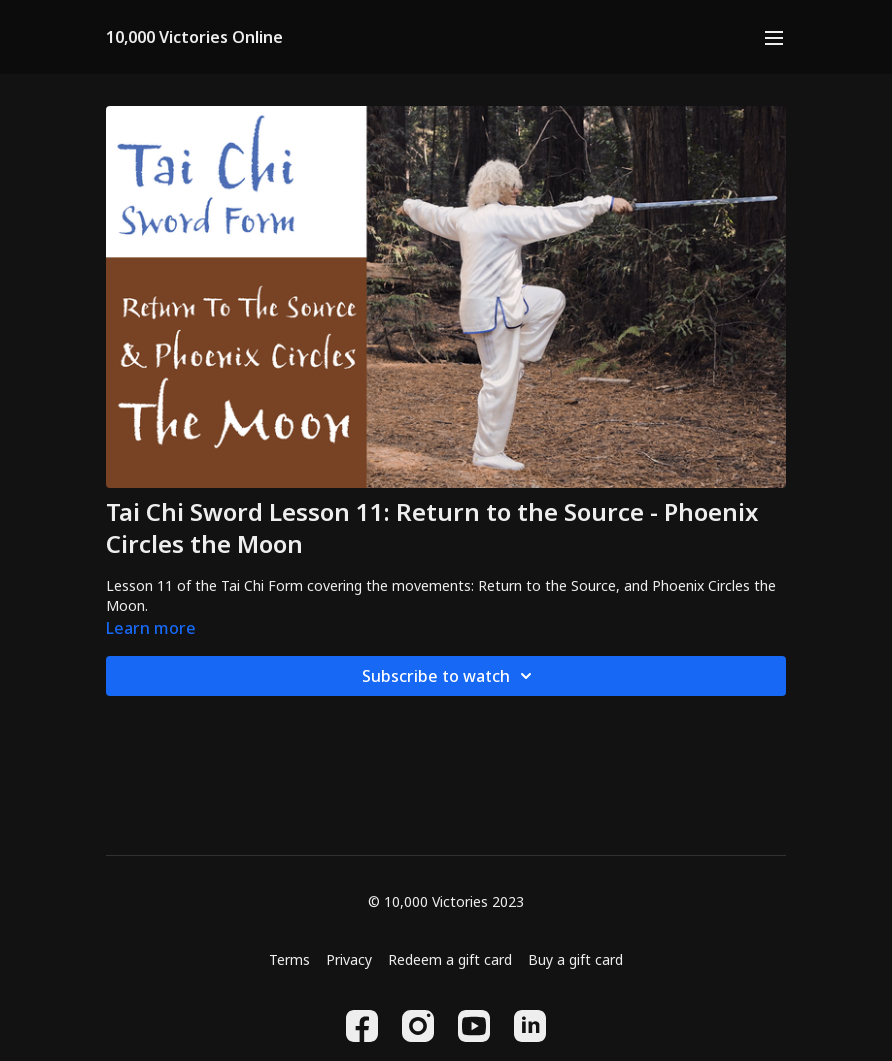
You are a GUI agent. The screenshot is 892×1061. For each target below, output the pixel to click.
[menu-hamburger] (774, 37)
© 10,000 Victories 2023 (446, 902)
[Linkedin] (530, 1026)
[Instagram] (418, 1026)
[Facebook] (362, 1026)
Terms (289, 959)
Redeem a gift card (450, 959)
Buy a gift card (575, 959)
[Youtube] (474, 1026)
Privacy (349, 959)
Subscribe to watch (450, 676)
